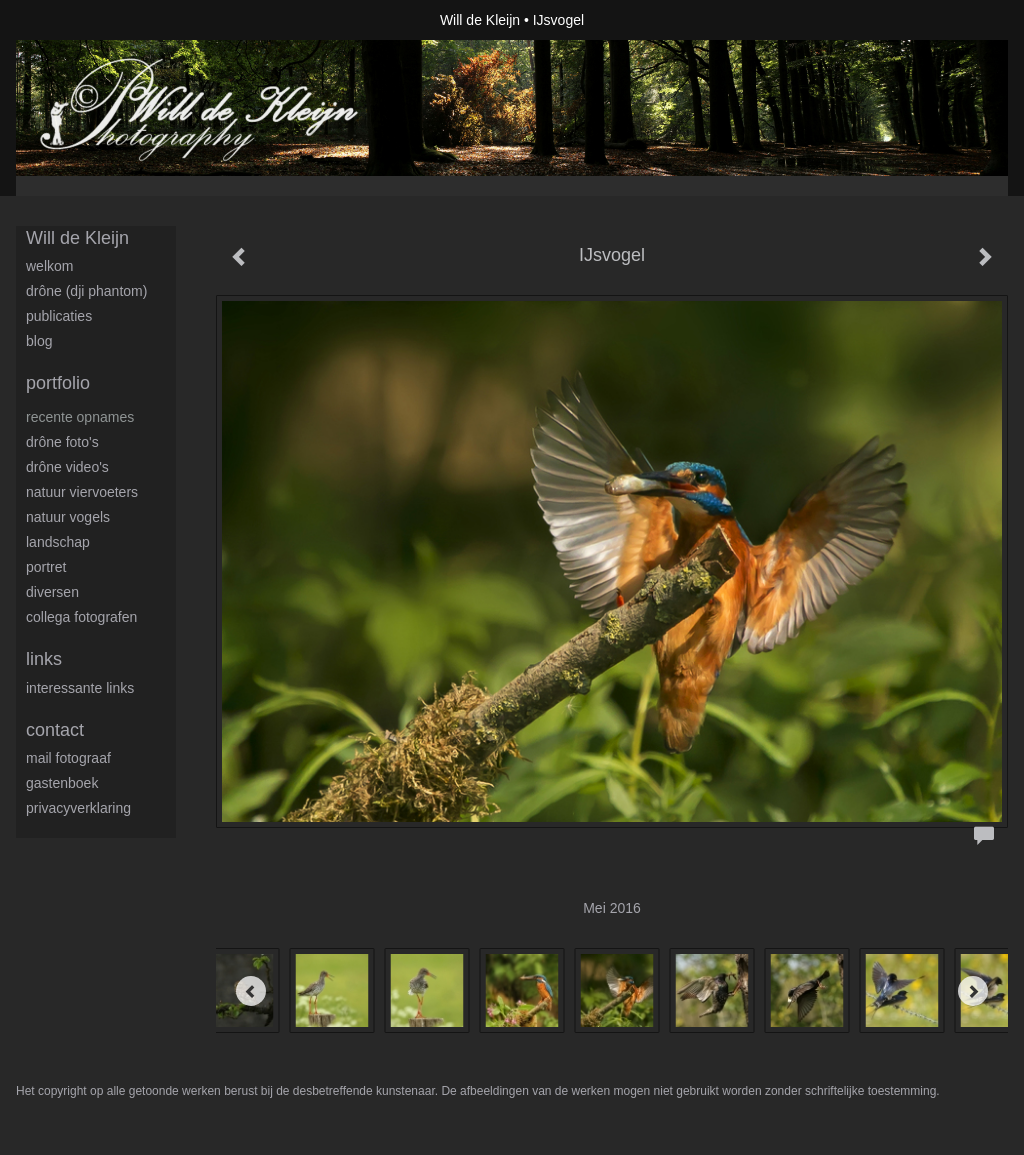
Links (44, 659)
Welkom (49, 266)
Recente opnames (80, 417)
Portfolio (58, 383)
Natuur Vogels (68, 517)
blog (39, 341)
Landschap (58, 542)
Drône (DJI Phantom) (86, 291)
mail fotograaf (68, 758)
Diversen (52, 592)
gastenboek (62, 783)
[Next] (973, 991)
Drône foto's (62, 442)
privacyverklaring (78, 808)
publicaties (59, 316)
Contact (55, 730)
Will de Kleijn (480, 20)
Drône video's (67, 467)
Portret (46, 567)
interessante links (80, 688)
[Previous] (251, 991)
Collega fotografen (81, 617)
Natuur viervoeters (82, 492)
